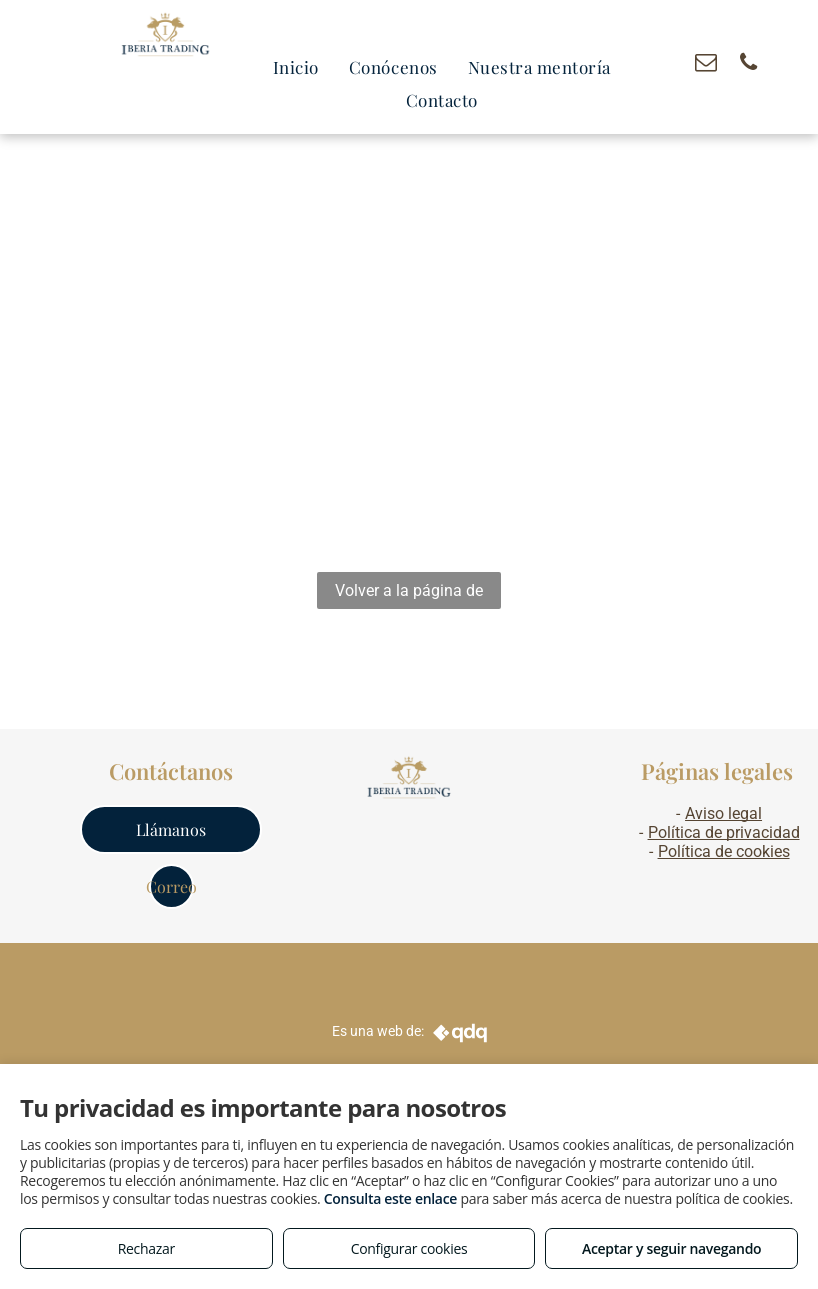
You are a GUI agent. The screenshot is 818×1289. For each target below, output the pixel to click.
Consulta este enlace (390, 1198)
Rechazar (146, 1248)
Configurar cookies (409, 1248)
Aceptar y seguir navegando (671, 1248)
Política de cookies (724, 851)
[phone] (748, 65)
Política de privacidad (724, 832)
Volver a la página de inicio (409, 595)
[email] (705, 65)
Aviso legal (723, 813)
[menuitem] (296, 67)
